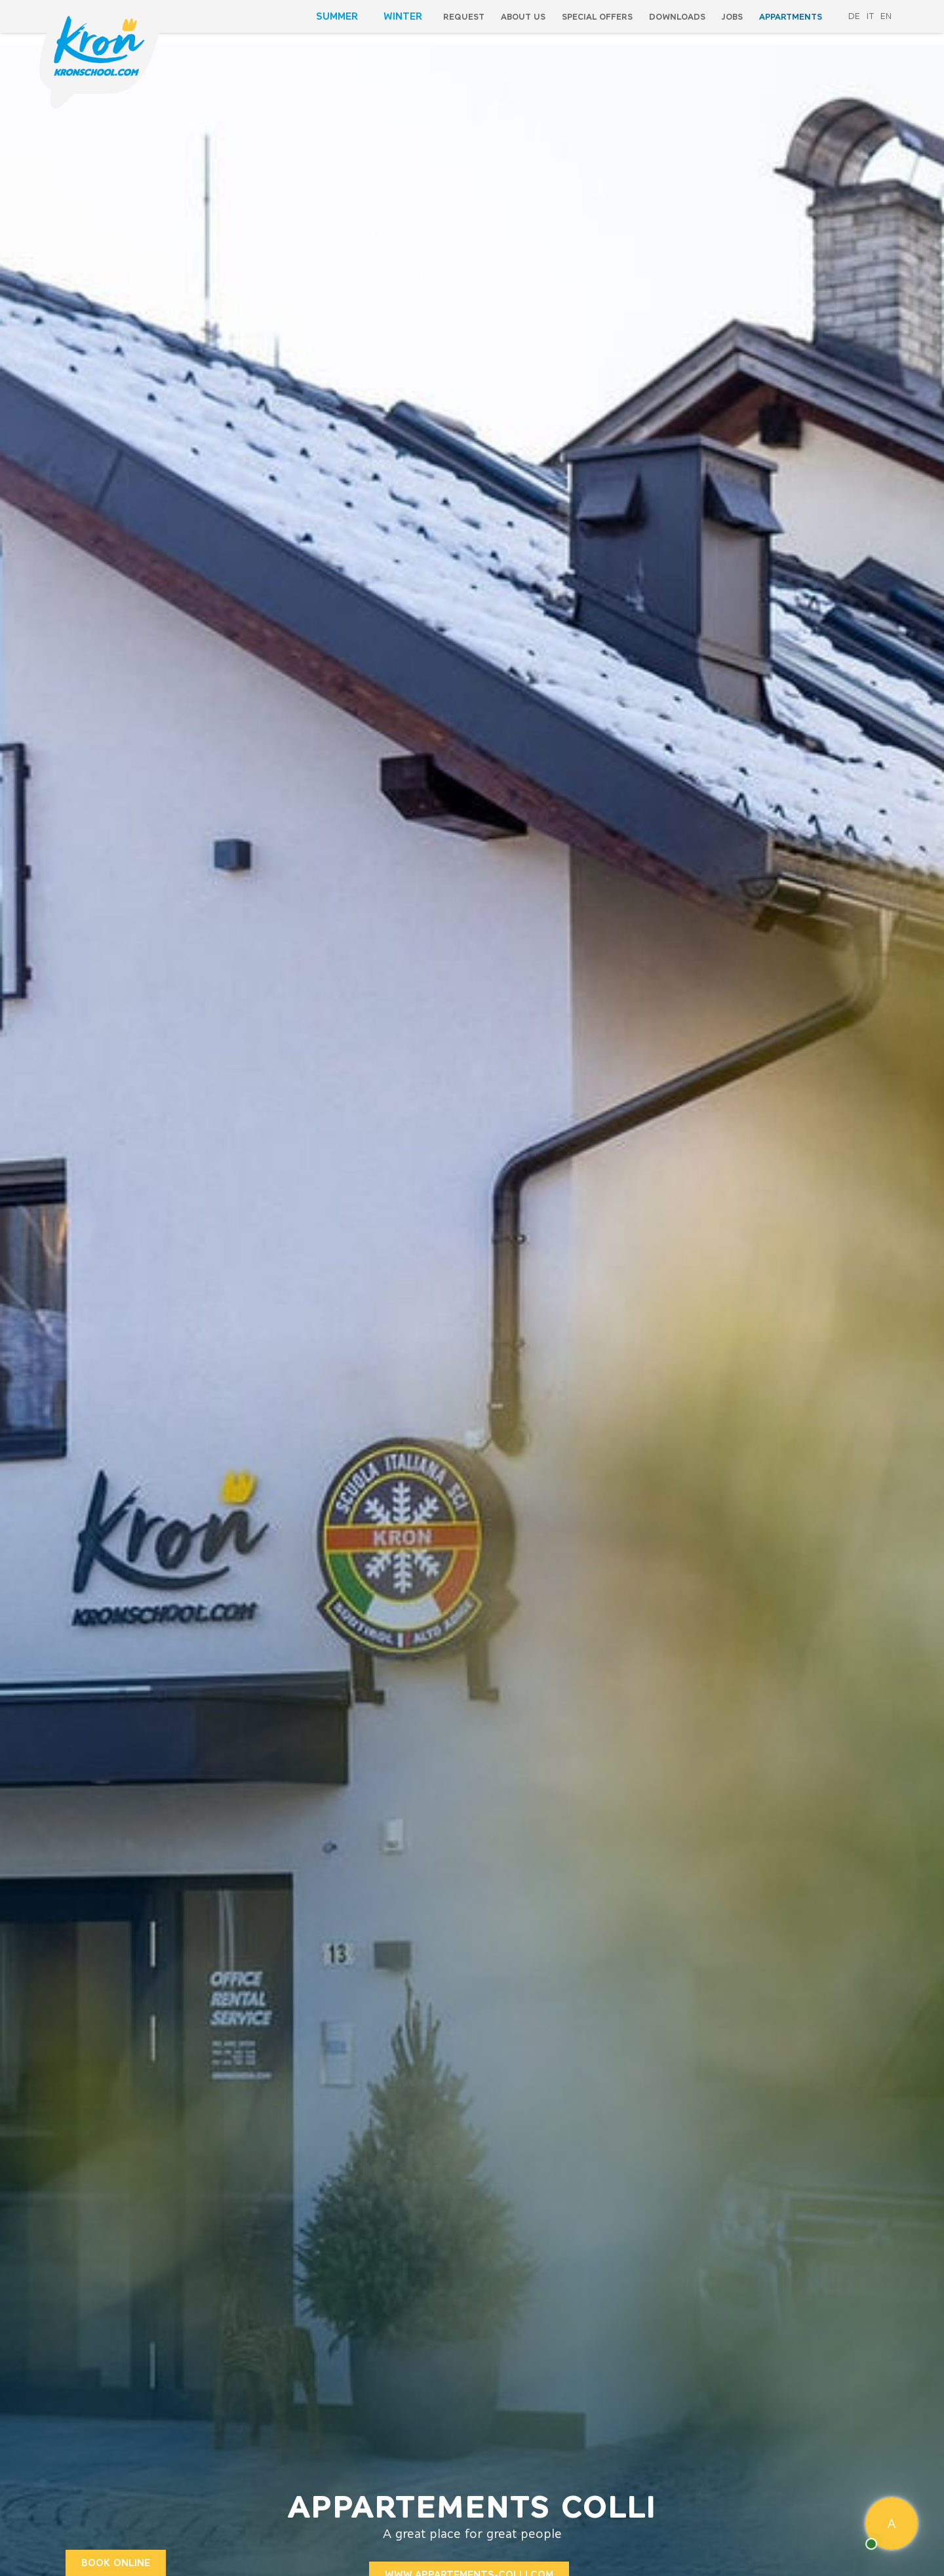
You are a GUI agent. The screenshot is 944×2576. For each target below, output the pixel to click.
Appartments (790, 17)
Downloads (677, 17)
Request (463, 17)
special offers (597, 17)
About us (523, 17)
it (870, 16)
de (854, 16)
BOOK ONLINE (115, 2562)
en (886, 16)
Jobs (732, 17)
